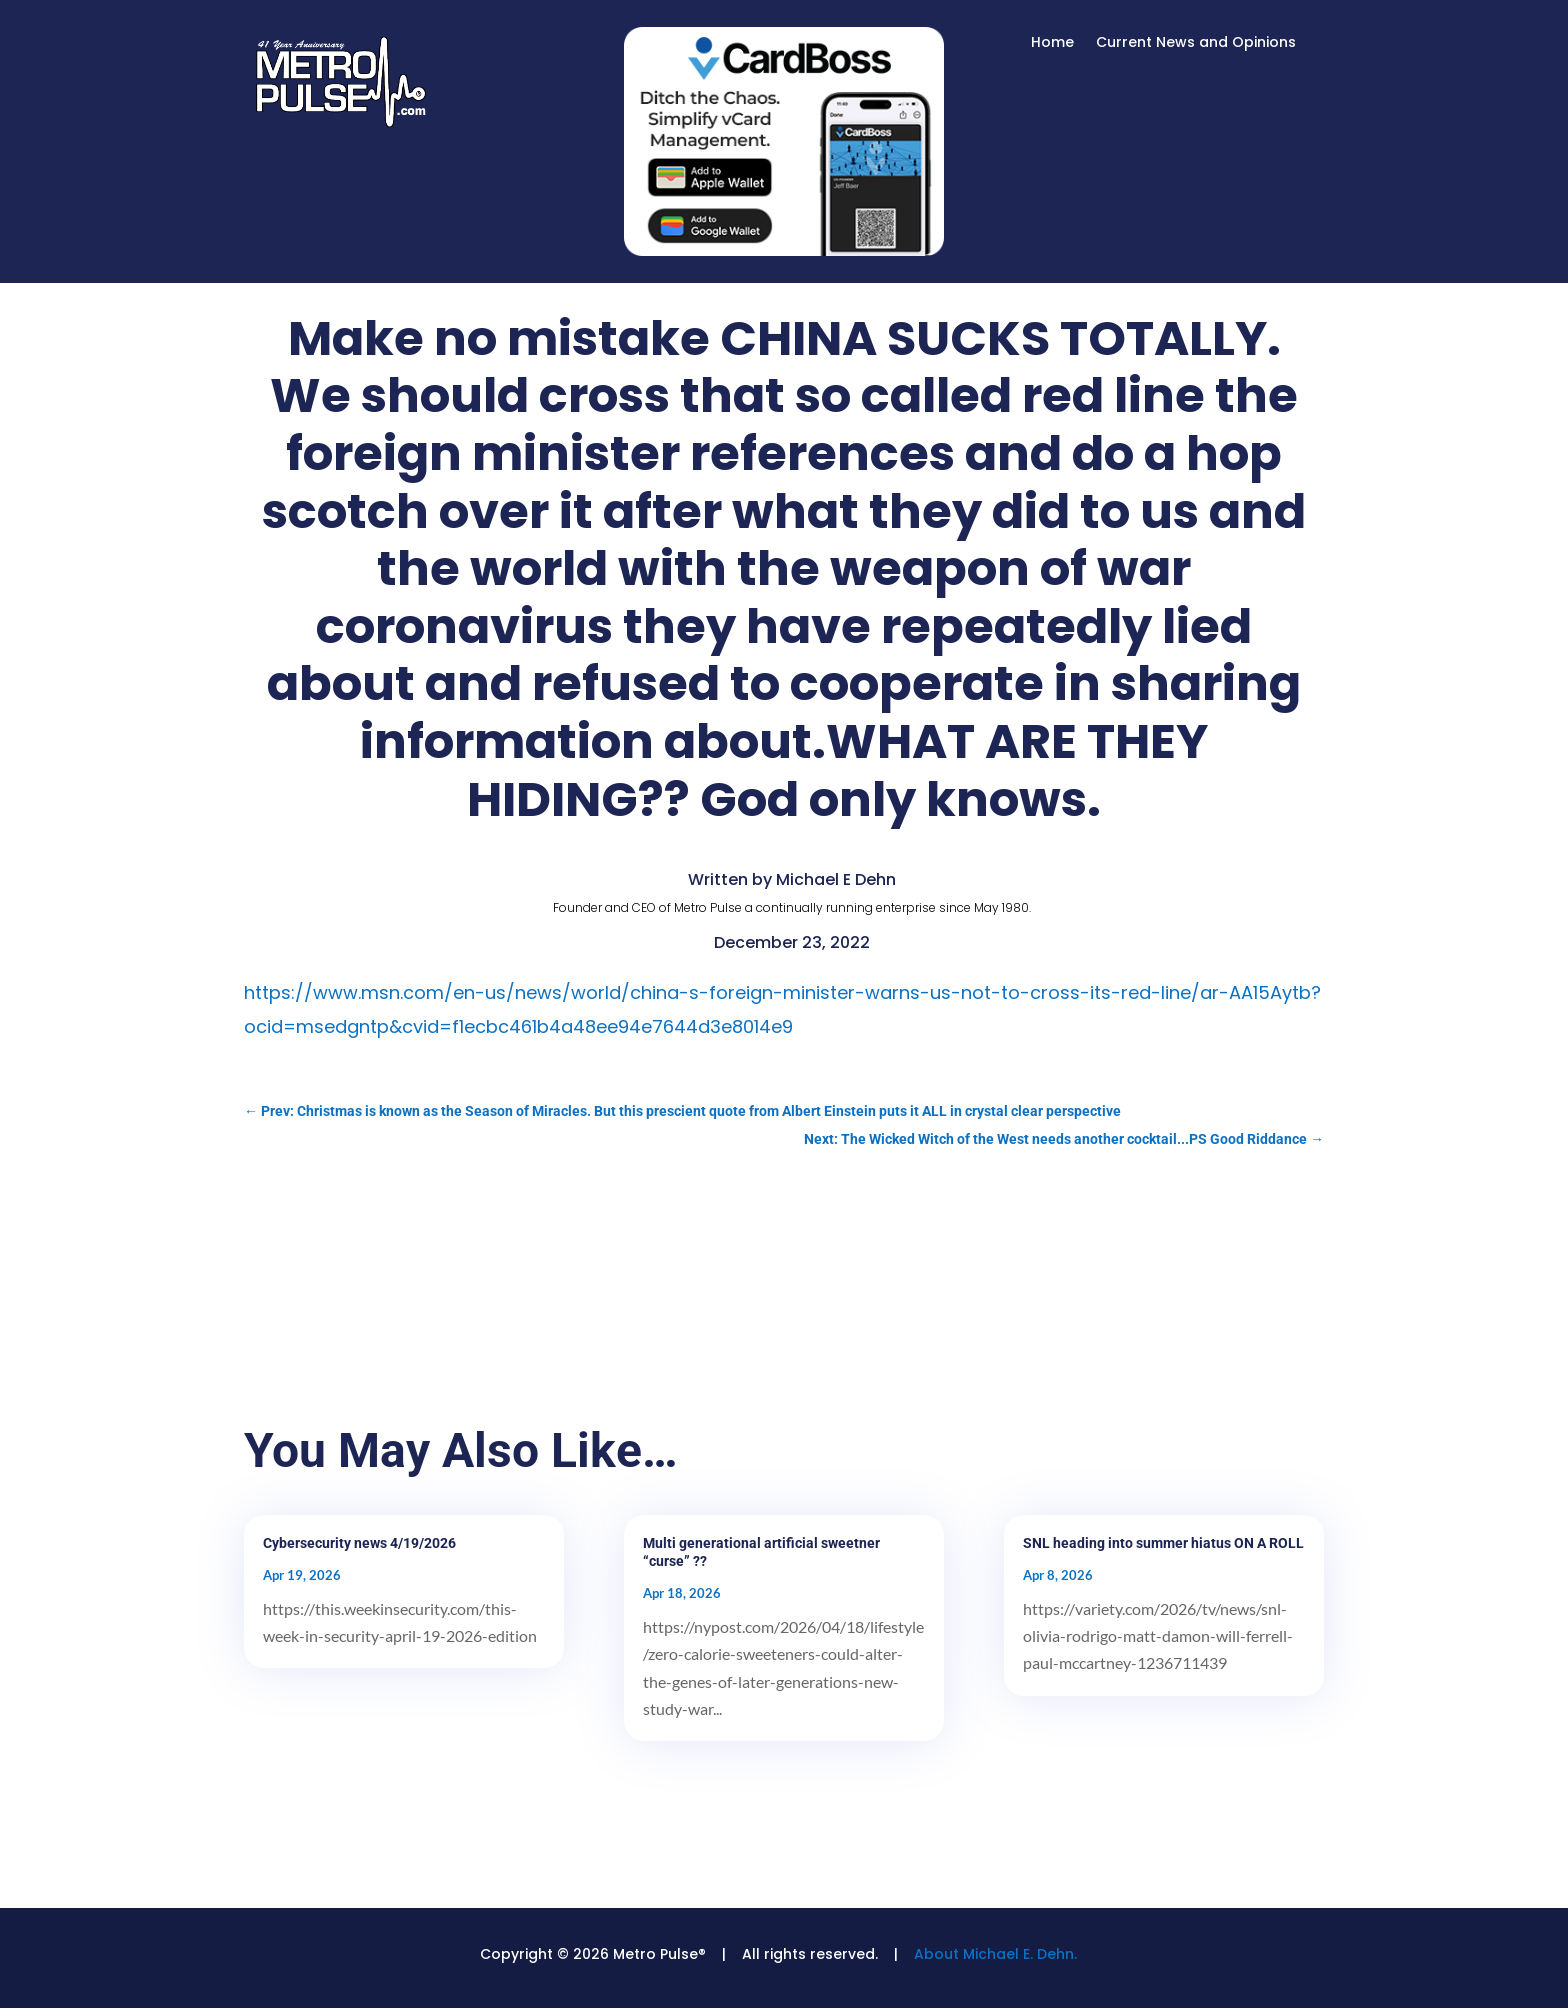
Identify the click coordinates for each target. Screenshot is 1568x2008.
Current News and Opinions (1196, 43)
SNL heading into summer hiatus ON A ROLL (1163, 1543)
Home (1052, 43)
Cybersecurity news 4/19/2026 (359, 1543)
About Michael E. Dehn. (995, 1954)
